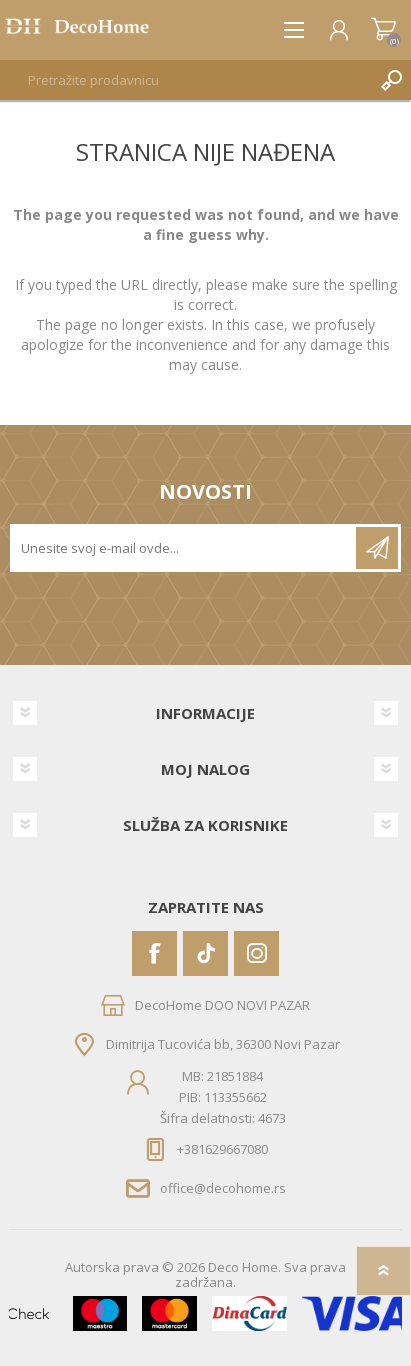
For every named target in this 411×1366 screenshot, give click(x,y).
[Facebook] (154, 953)
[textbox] (185, 80)
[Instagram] (256, 953)
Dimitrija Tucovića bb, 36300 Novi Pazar (223, 1043)
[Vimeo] (205, 953)
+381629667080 (222, 1149)
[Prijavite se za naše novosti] (184, 548)
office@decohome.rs (223, 1188)
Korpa (383, 30)
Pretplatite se (377, 548)
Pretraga (391, 80)
